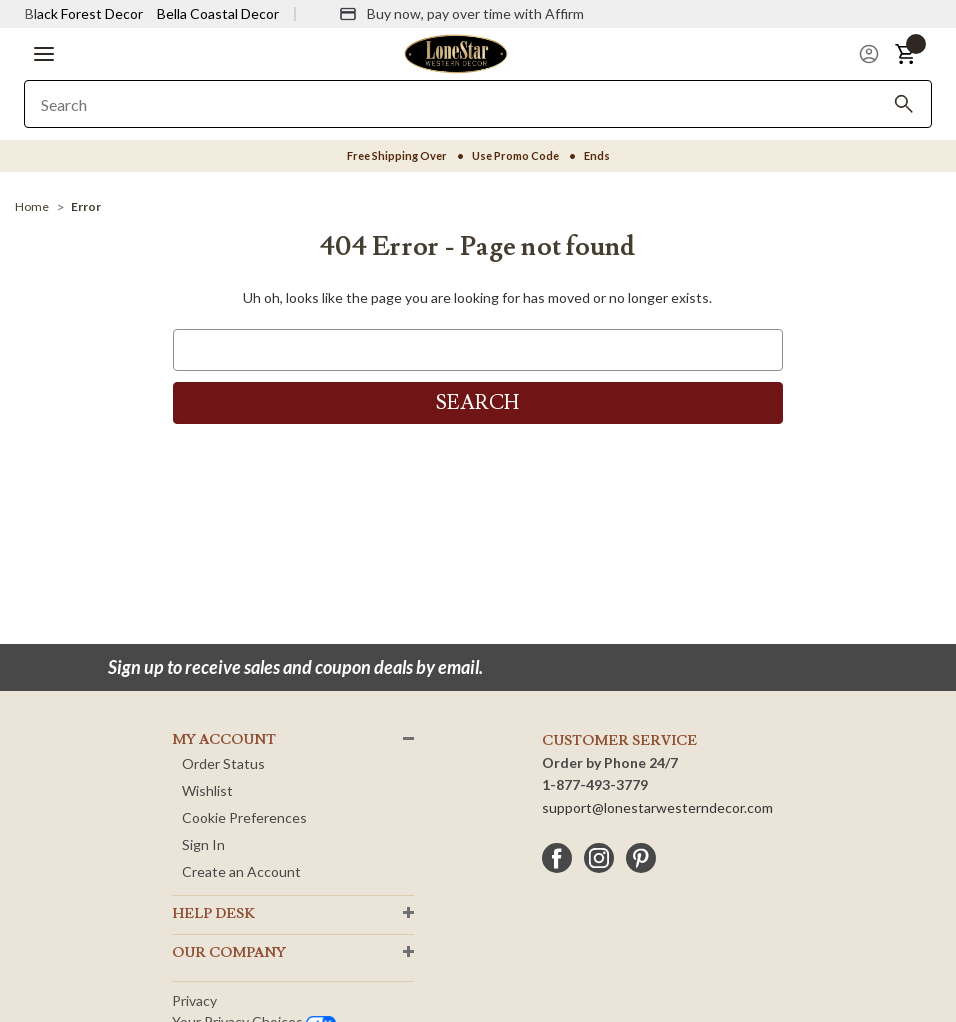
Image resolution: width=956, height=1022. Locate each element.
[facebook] (557, 858)
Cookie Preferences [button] (244, 817)
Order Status (223, 763)
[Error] (86, 206)
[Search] (904, 104)
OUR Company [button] (229, 953)
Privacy (194, 1000)
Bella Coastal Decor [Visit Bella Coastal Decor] (218, 13)
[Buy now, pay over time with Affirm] (461, 14)
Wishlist (207, 790)
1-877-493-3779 (595, 784)
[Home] (32, 206)
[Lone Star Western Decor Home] (456, 52)
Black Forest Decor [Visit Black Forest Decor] (84, 13)
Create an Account (241, 871)
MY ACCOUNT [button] (224, 740)
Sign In (203, 844)
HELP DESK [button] (213, 914)
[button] (44, 54)
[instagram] (599, 858)
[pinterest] (641, 858)
